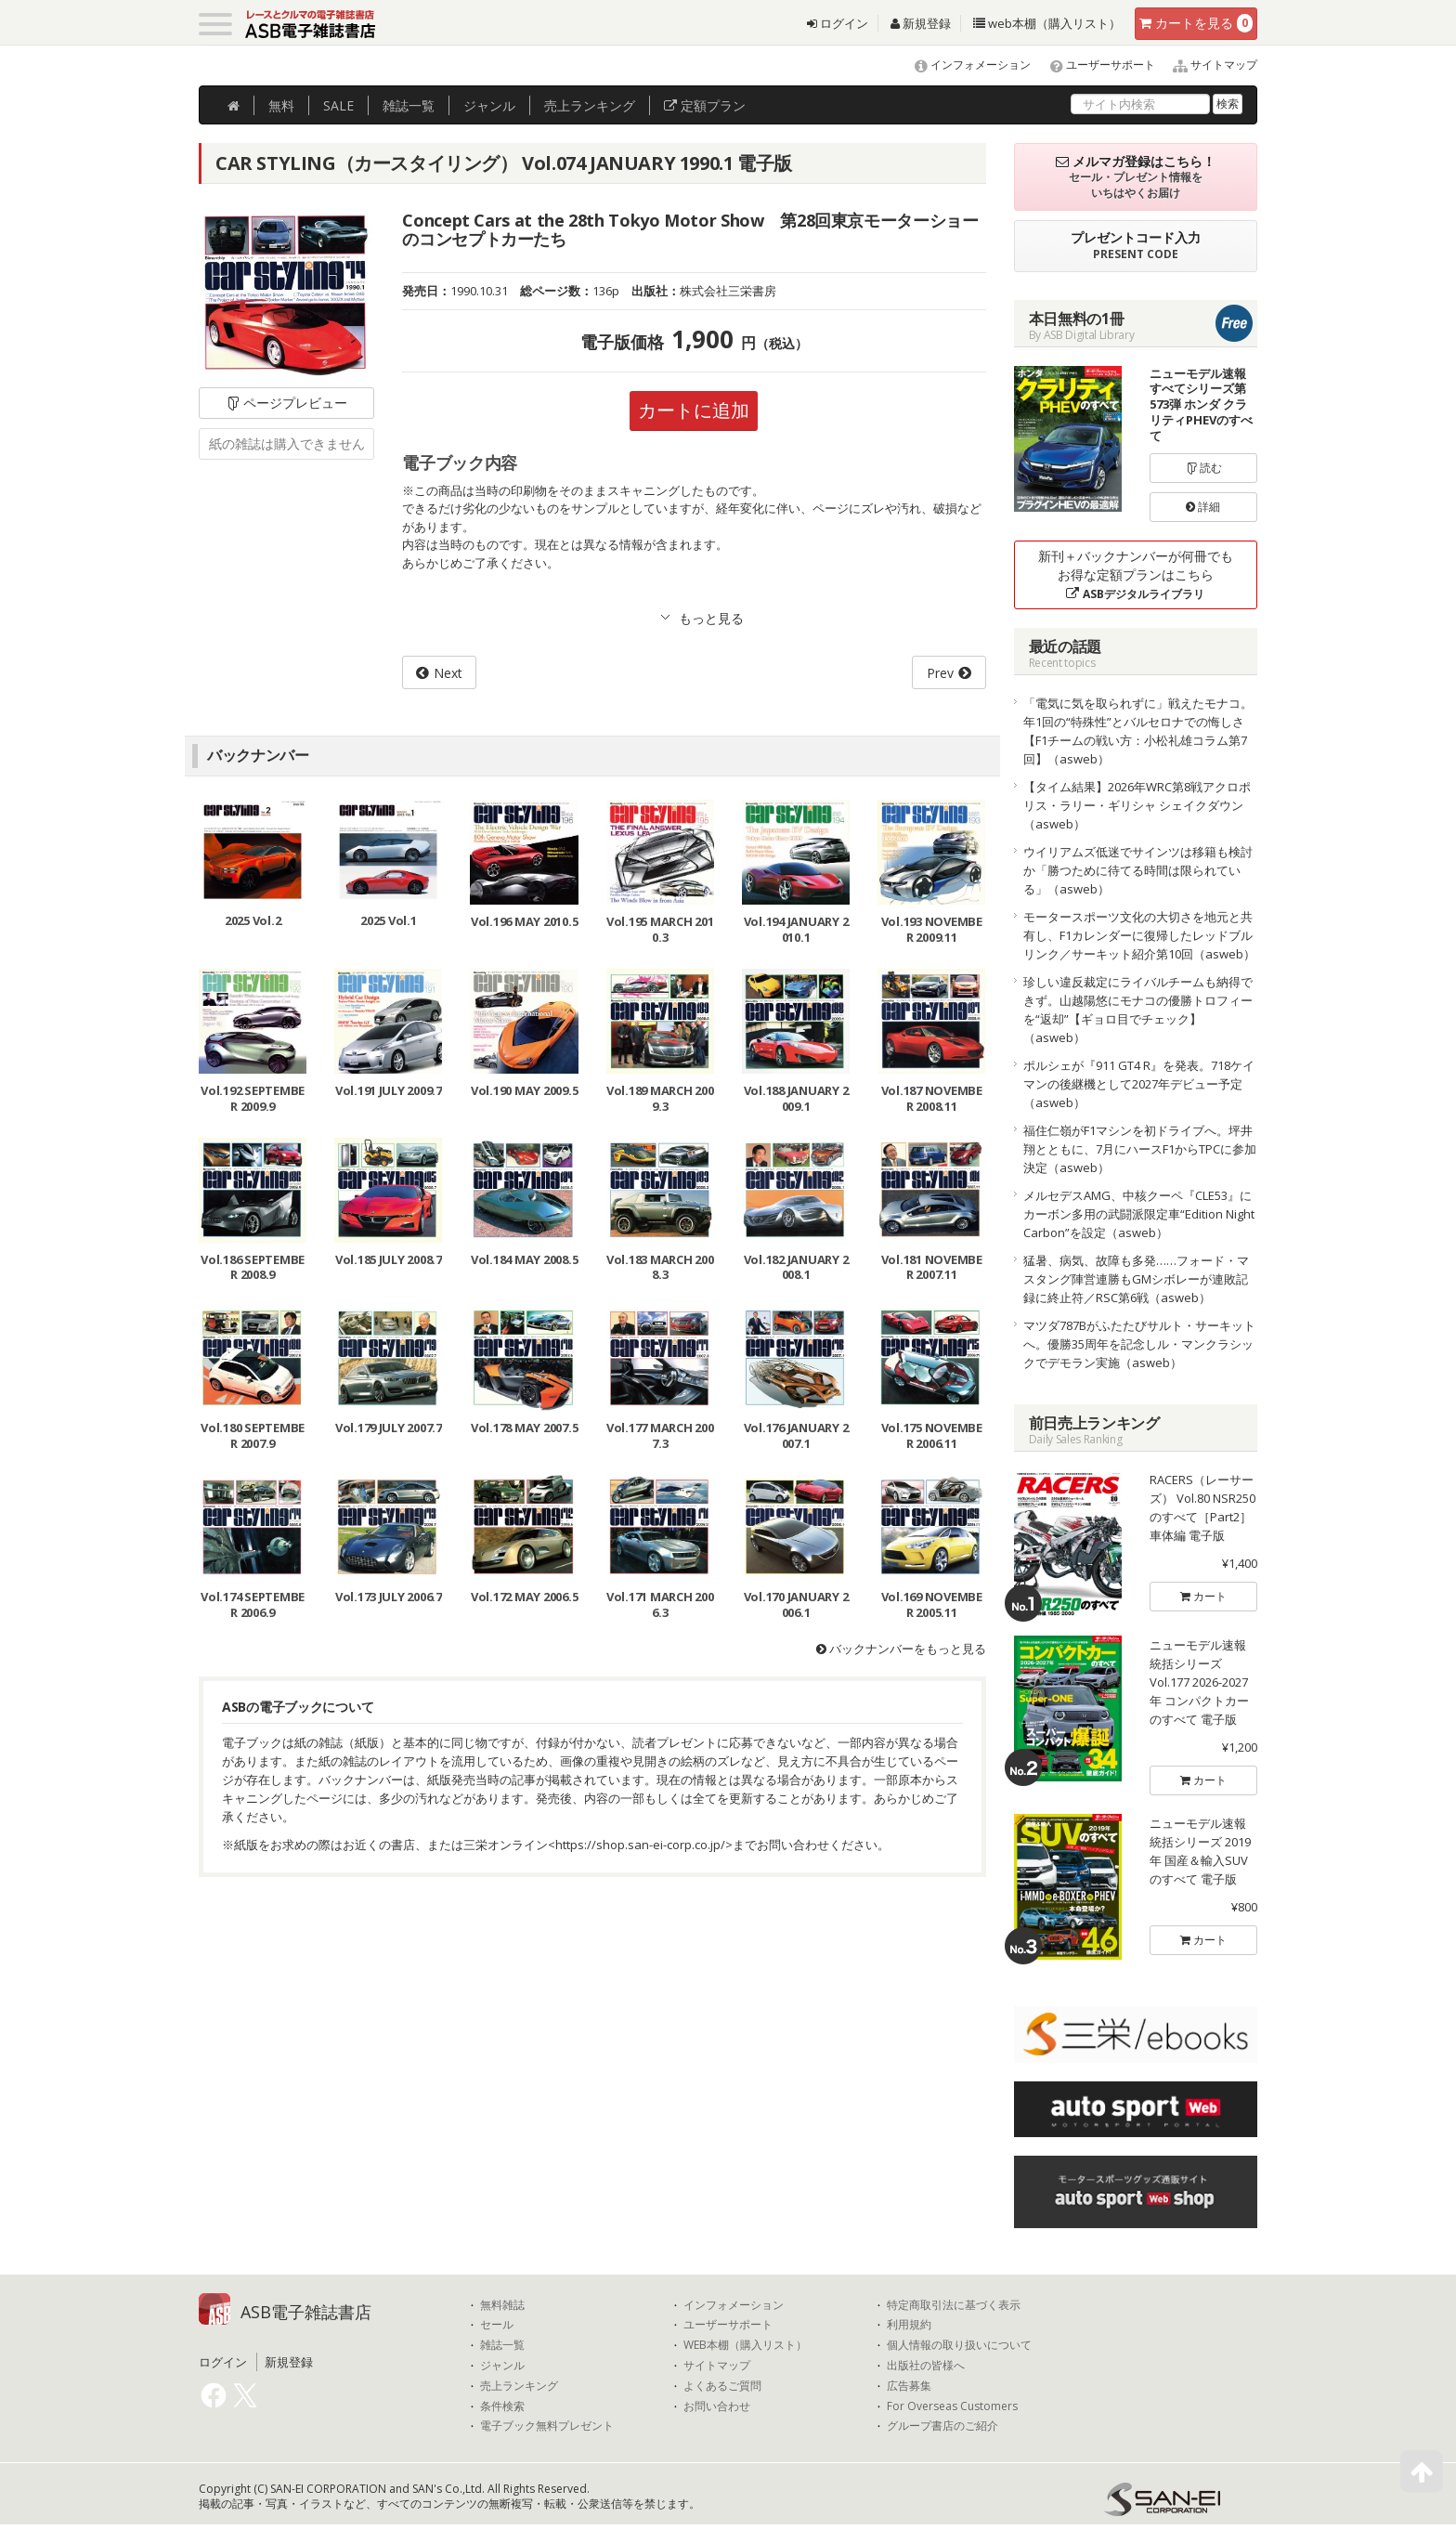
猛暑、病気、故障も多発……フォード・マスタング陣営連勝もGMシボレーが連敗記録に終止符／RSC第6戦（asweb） (1136, 1279)
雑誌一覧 (502, 2345)
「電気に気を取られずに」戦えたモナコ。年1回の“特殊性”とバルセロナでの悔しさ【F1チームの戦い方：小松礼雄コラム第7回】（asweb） (1138, 731)
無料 (281, 105)
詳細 (1203, 507)
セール (497, 2324)
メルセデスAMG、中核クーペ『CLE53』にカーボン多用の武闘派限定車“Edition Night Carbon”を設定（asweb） (1138, 1214)
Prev (940, 673)
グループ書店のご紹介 (942, 2426)
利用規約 (909, 2324)
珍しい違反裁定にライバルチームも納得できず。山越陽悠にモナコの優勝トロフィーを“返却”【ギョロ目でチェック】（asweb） (1138, 1009)
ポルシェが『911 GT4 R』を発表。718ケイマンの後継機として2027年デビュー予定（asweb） (1138, 1084)
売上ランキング (519, 2386)
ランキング (589, 105)
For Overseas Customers (952, 2406)
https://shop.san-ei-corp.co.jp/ (640, 1844)
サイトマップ (1207, 64)
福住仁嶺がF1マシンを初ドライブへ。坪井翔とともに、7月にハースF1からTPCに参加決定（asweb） (1139, 1149)
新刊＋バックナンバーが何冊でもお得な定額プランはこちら (1135, 574)
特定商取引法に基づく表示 (953, 2305)
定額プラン (705, 105)
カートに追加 (693, 410)
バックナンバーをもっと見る (901, 1648)
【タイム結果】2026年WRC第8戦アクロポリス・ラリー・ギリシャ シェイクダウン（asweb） (1137, 805)
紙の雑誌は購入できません (287, 443)
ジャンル (489, 105)
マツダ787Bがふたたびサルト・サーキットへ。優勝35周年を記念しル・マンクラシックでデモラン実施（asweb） (1139, 1344)
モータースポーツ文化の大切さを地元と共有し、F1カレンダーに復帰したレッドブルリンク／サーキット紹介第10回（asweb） (1139, 935)
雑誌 (409, 105)
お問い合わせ (716, 2406)
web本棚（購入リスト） (1047, 23)
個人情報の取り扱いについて (959, 2345)
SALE (338, 105)
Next (448, 673)
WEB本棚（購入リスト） (745, 2345)
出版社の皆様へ (926, 2365)
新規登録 (920, 23)
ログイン (837, 23)
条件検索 (502, 2406)
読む (1203, 468)
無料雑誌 (502, 2305)
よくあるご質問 (722, 2386)
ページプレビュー (286, 402)
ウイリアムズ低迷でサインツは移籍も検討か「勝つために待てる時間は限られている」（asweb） (1138, 870)
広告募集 (909, 2386)
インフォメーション (964, 64)
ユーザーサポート (1094, 64)
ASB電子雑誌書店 (305, 2312)
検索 (1227, 103)
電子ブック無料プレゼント (547, 2426)
